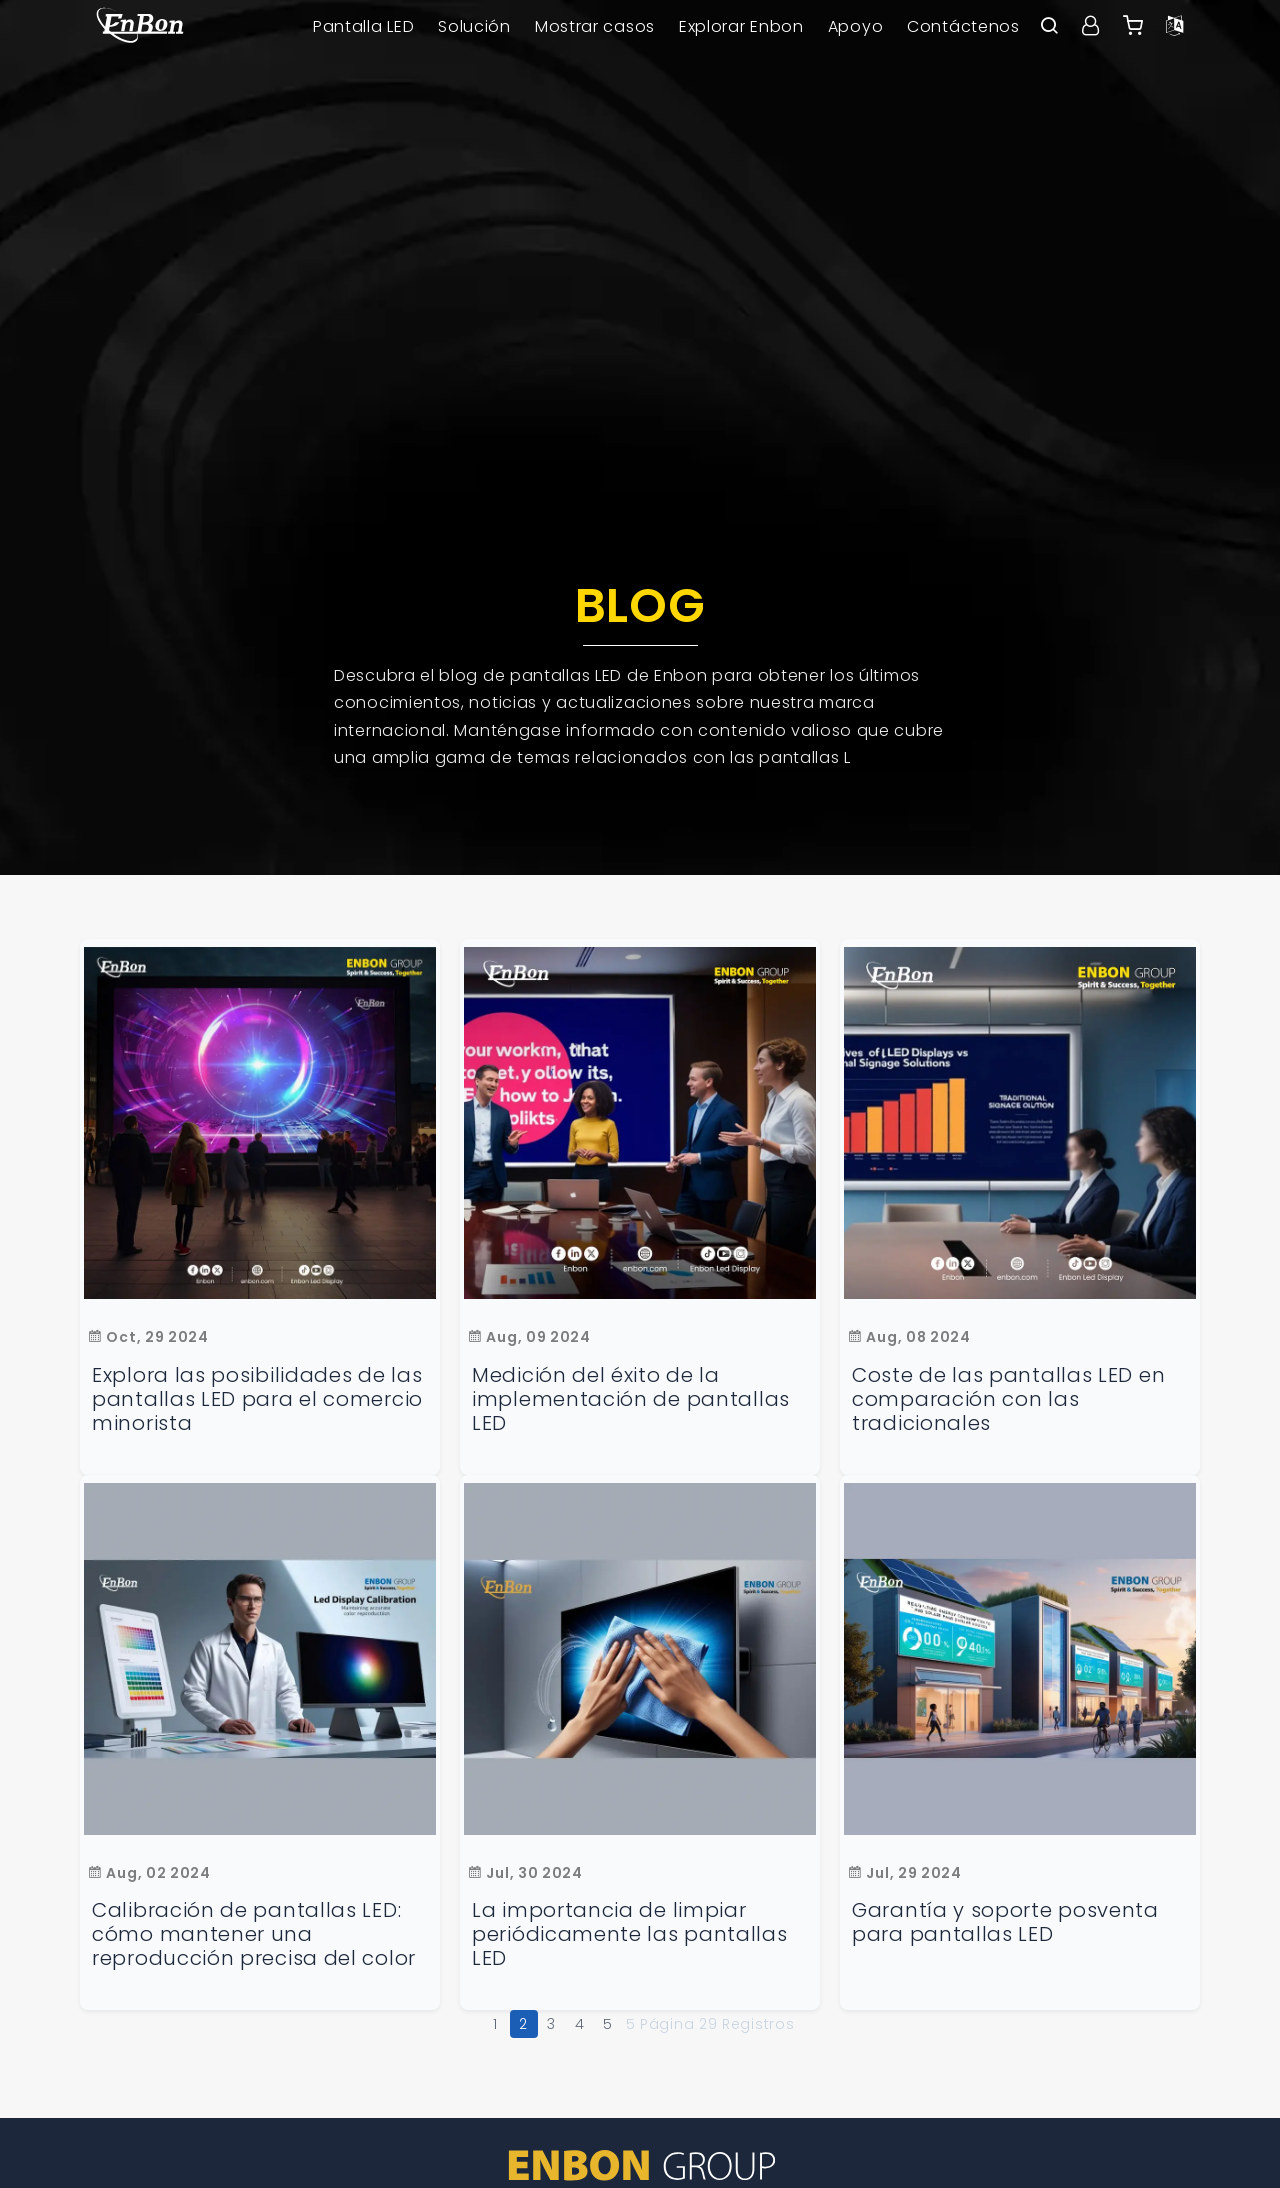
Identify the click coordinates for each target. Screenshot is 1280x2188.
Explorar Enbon (741, 26)
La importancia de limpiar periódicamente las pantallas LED (630, 1934)
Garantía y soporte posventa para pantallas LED (1005, 1922)
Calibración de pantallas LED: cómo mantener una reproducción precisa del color (254, 1934)
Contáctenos (963, 26)
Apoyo (856, 26)
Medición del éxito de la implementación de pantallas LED (631, 1399)
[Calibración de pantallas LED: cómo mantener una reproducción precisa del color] (260, 1659)
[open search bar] (1049, 27)
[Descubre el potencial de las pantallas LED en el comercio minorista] (260, 1123)
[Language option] (1175, 27)
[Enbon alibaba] (1133, 27)
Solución (474, 26)
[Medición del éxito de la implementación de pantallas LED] (640, 1123)
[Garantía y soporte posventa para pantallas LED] (1020, 1659)
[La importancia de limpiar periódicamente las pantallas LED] (640, 1659)
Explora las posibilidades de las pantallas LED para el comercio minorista (257, 1399)
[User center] (1091, 27)
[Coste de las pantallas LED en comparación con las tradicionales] (1020, 1123)
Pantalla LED (363, 26)
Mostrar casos (595, 26)
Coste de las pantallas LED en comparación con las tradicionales (1008, 1399)
